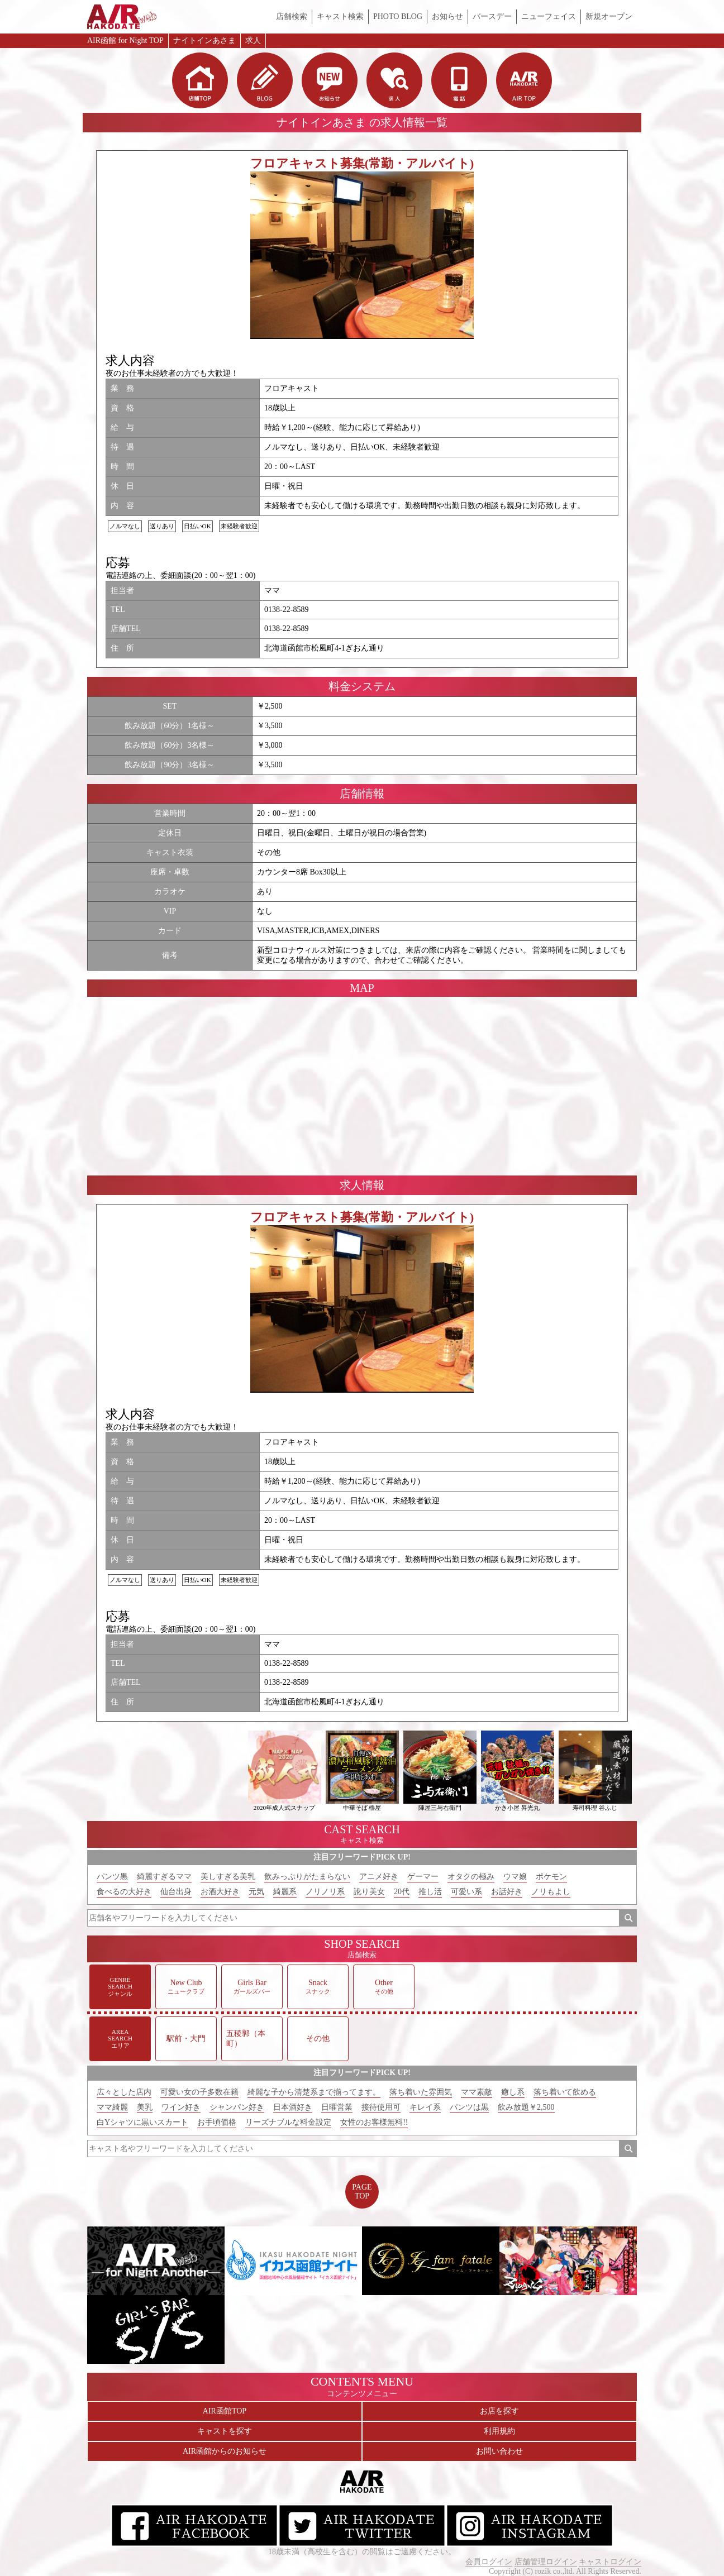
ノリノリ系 (325, 1891)
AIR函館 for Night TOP (125, 40)
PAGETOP (361, 2191)
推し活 (430, 1891)
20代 (401, 1891)
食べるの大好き (124, 1891)
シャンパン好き (236, 2107)
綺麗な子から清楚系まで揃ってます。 (313, 2092)
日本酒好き (292, 2107)
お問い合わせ (499, 2451)
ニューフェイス (548, 16)
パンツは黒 (469, 2107)
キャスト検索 (340, 16)
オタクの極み (470, 1876)
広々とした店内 (124, 2092)
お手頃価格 (216, 2122)
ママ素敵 (476, 2092)
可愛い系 (466, 1891)
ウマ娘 (515, 1876)
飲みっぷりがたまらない (307, 1876)
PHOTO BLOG (397, 16)
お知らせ (447, 16)
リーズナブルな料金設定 (288, 2122)
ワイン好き (181, 2107)
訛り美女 (369, 1891)
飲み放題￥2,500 (526, 2107)
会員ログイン (488, 2562)
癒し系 (513, 2092)
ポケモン (551, 1876)
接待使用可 (381, 2107)
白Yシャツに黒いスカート (142, 2122)
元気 (256, 1891)
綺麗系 (285, 1891)
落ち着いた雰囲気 (420, 2092)
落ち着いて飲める (565, 2092)
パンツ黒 (112, 1876)
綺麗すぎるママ (164, 1876)
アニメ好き (378, 1876)
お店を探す (499, 2411)
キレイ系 (425, 2107)
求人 (253, 40)
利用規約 (499, 2431)
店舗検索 (291, 16)
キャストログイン (610, 2562)
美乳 (145, 2107)
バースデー (492, 16)
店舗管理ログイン (546, 2562)
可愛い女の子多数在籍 (199, 2092)
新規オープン (608, 16)
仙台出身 (176, 1891)
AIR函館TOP (224, 2411)
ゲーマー (423, 1876)
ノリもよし (550, 1891)
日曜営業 (337, 2107)
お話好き (506, 1891)
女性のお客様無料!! (374, 2122)
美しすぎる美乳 (228, 1876)
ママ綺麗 (112, 2107)
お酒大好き (220, 1891)
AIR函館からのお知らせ (224, 2451)
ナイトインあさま (204, 40)
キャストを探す (224, 2431)
